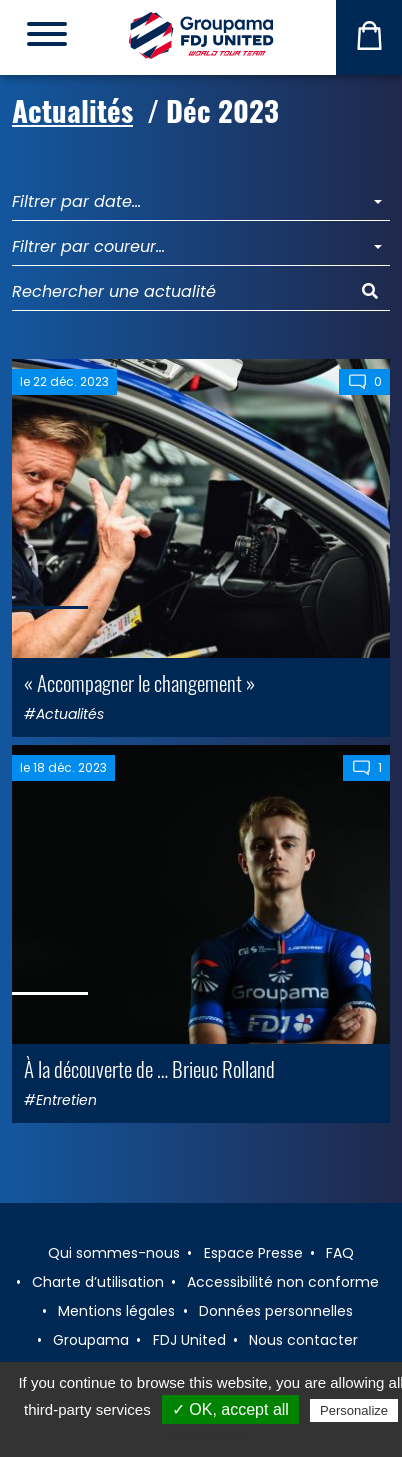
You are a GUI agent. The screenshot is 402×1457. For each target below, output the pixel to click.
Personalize (354, 1410)
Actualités (72, 110)
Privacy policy (211, 1436)
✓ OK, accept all (230, 1409)
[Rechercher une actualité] (181, 292)
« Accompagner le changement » (139, 682)
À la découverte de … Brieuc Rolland (149, 1068)
